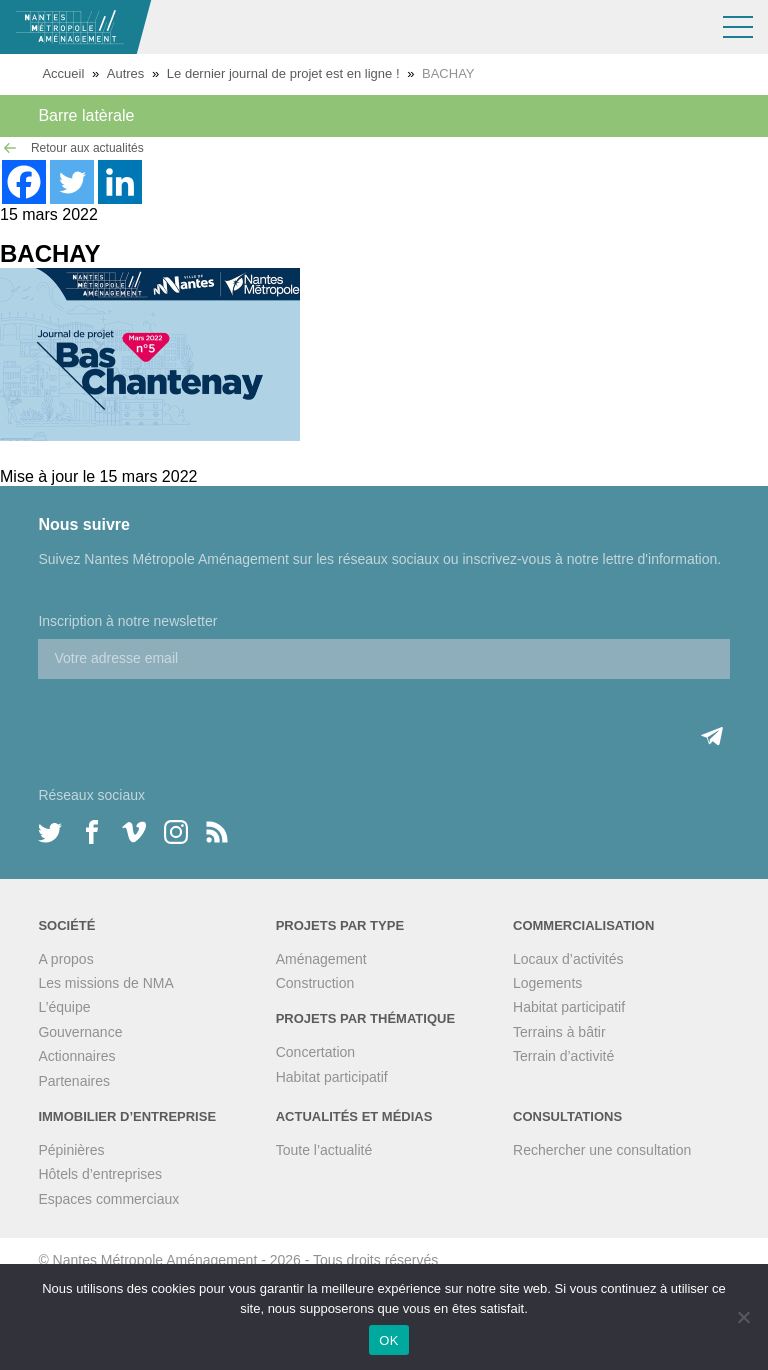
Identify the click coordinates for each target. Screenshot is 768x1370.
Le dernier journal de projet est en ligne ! (283, 73)
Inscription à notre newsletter (127, 621)
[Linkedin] (120, 182)
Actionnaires (76, 1056)
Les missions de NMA (105, 983)
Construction (315, 983)
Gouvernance (80, 1032)
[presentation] (190, 718)
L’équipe (64, 1007)
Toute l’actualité (324, 1150)
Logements (547, 983)
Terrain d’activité (563, 1056)
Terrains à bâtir (559, 1032)
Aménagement (321, 959)
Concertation (315, 1052)
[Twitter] (72, 182)
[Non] (743, 1317)
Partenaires (74, 1081)
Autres (126, 73)
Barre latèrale (86, 115)
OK (388, 1340)
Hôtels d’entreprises (100, 1174)
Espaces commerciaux (108, 1199)
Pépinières (71, 1150)
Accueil (63, 73)
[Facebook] (24, 182)
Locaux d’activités (568, 959)
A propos (65, 959)
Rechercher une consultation (602, 1150)
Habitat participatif (332, 1077)
